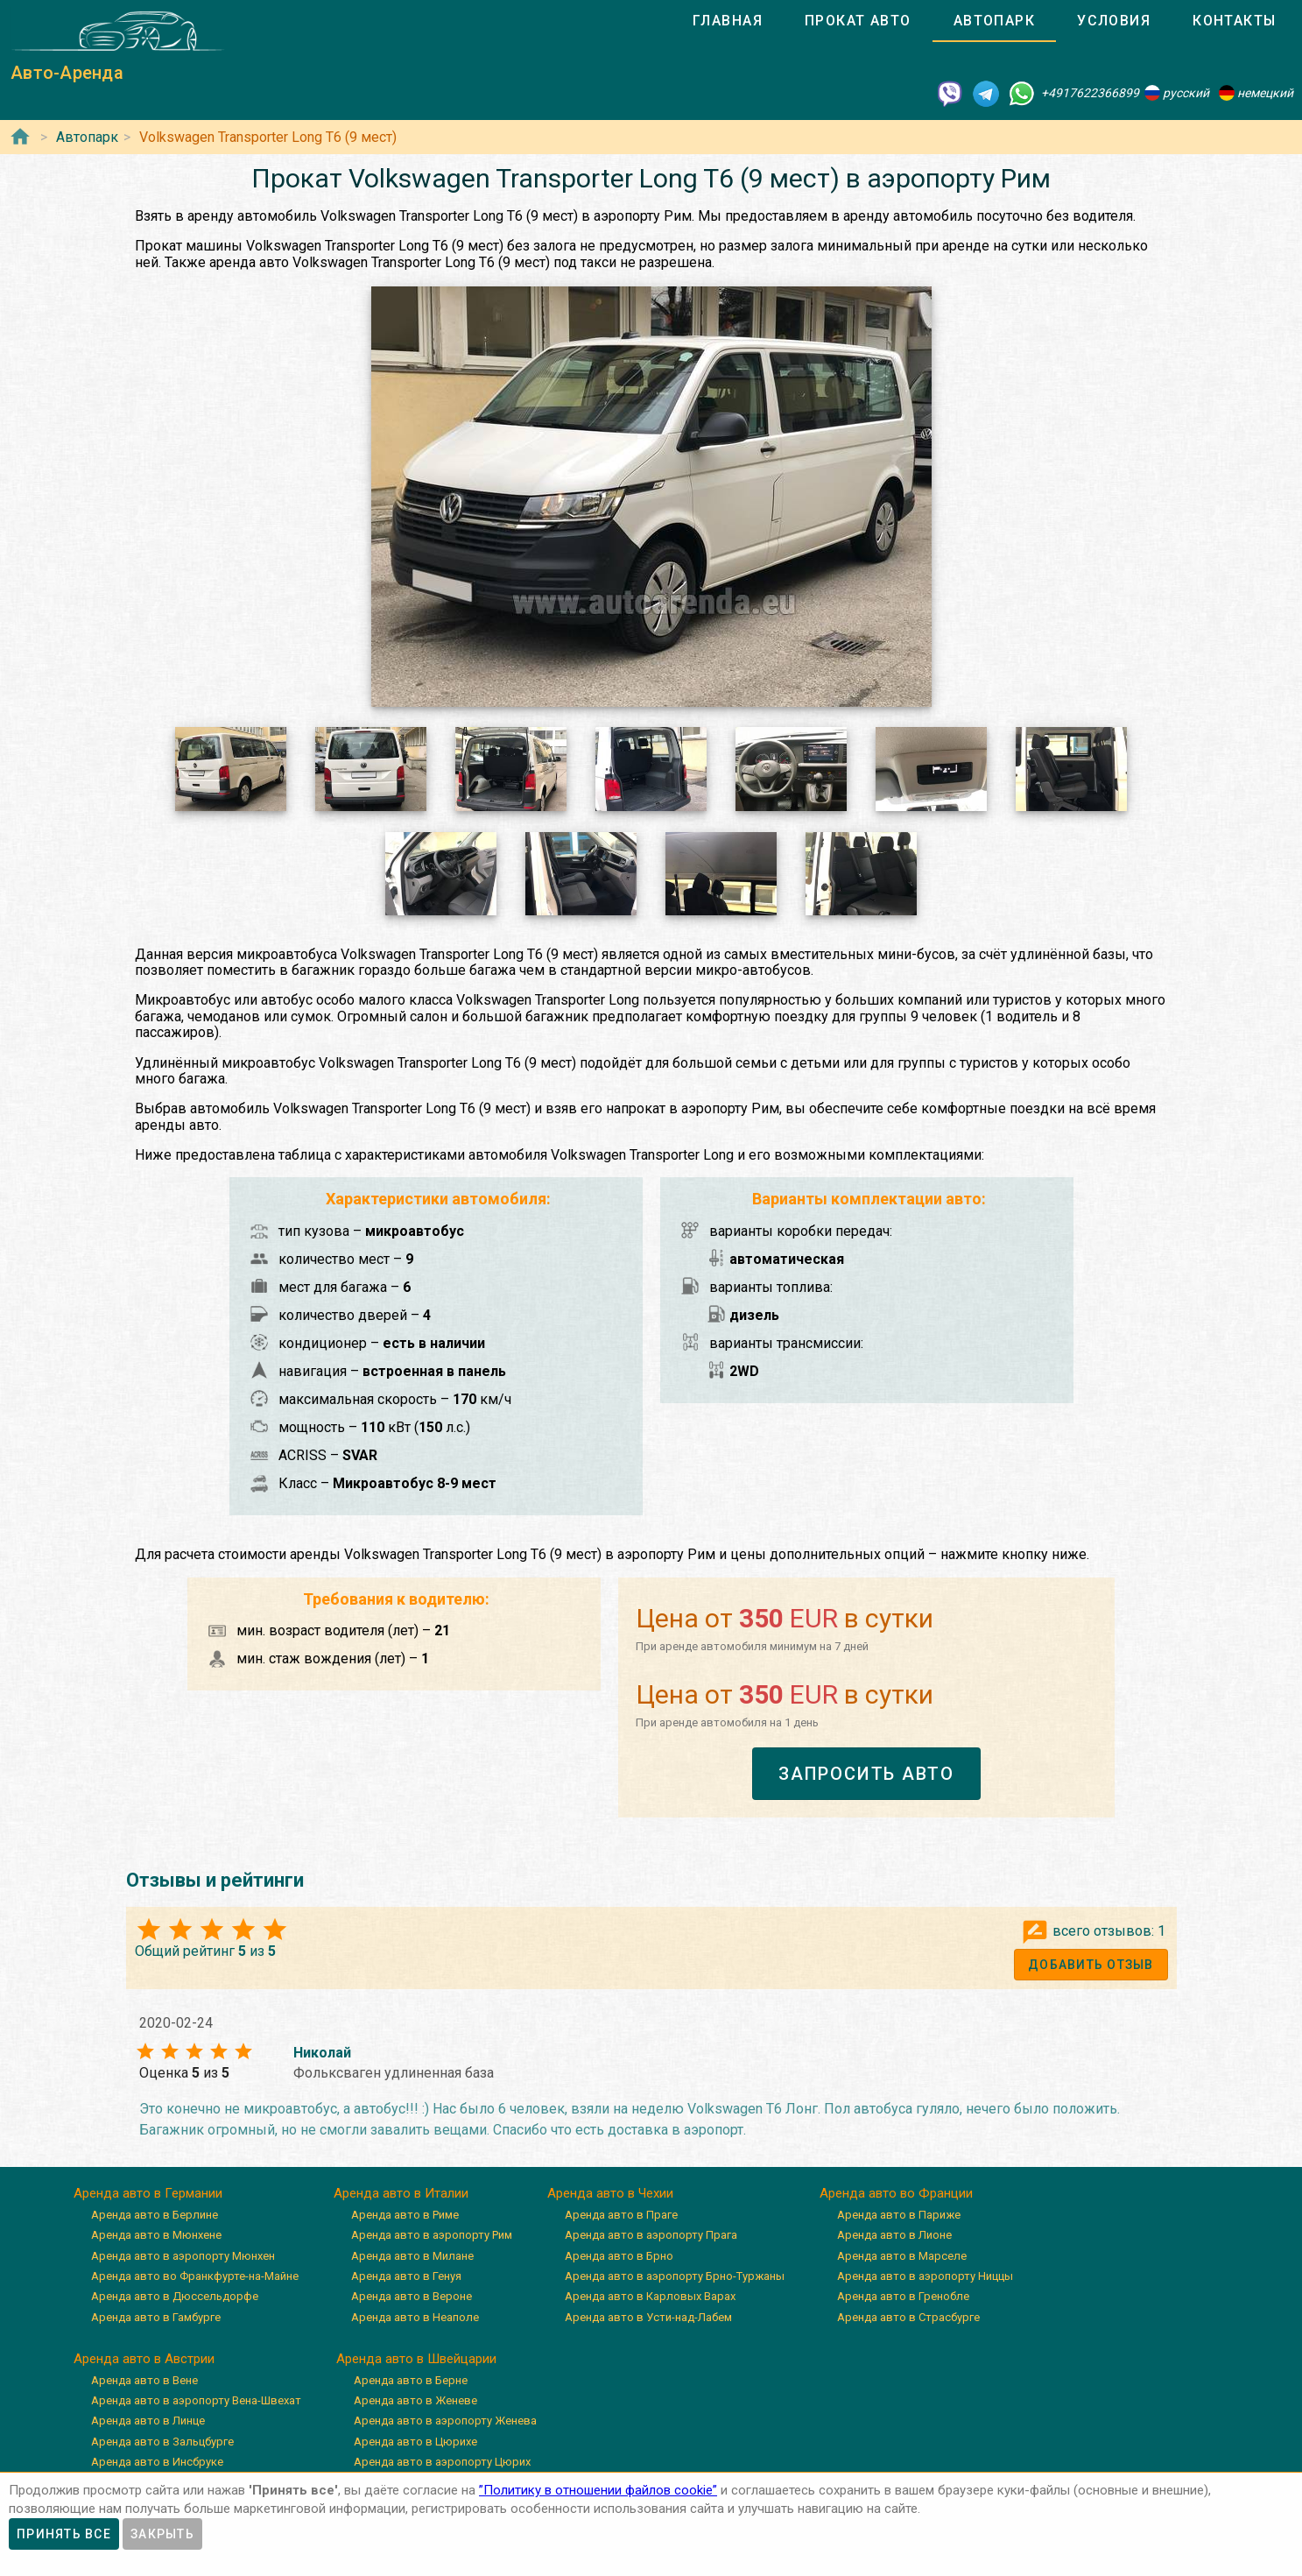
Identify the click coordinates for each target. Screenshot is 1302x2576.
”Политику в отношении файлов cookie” (598, 2490)
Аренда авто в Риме (405, 2214)
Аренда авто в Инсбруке (157, 2461)
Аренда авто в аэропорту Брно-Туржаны (675, 2276)
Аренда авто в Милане (412, 2255)
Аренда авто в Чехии (610, 2193)
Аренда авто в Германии (148, 2193)
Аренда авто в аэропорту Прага (651, 2234)
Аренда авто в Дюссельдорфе (174, 2296)
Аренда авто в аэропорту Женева (445, 2420)
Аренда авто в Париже (899, 2214)
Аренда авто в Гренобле (903, 2296)
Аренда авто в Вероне (411, 2296)
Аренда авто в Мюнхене (156, 2234)
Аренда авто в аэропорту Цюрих (442, 2461)
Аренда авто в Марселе (902, 2255)
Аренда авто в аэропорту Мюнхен (183, 2255)
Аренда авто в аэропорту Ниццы (925, 2276)
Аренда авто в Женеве (415, 2400)
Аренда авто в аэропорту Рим (431, 2234)
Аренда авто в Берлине (154, 2214)
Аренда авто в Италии (401, 2193)
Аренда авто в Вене (144, 2380)
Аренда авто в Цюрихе (415, 2441)
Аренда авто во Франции (896, 2193)
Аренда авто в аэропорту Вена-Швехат (196, 2400)
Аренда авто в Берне (411, 2380)
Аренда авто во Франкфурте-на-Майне (195, 2276)
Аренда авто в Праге (621, 2214)
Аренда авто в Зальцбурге (162, 2441)
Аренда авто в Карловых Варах (650, 2296)
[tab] (728, 21)
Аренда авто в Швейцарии (416, 2359)
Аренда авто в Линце (148, 2420)
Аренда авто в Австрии (144, 2359)
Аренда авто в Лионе (894, 2234)
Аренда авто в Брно (619, 2255)
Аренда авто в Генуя (406, 2276)
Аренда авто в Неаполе (415, 2317)
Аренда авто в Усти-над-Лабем (648, 2317)
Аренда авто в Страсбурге (908, 2317)
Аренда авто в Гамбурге (156, 2317)
